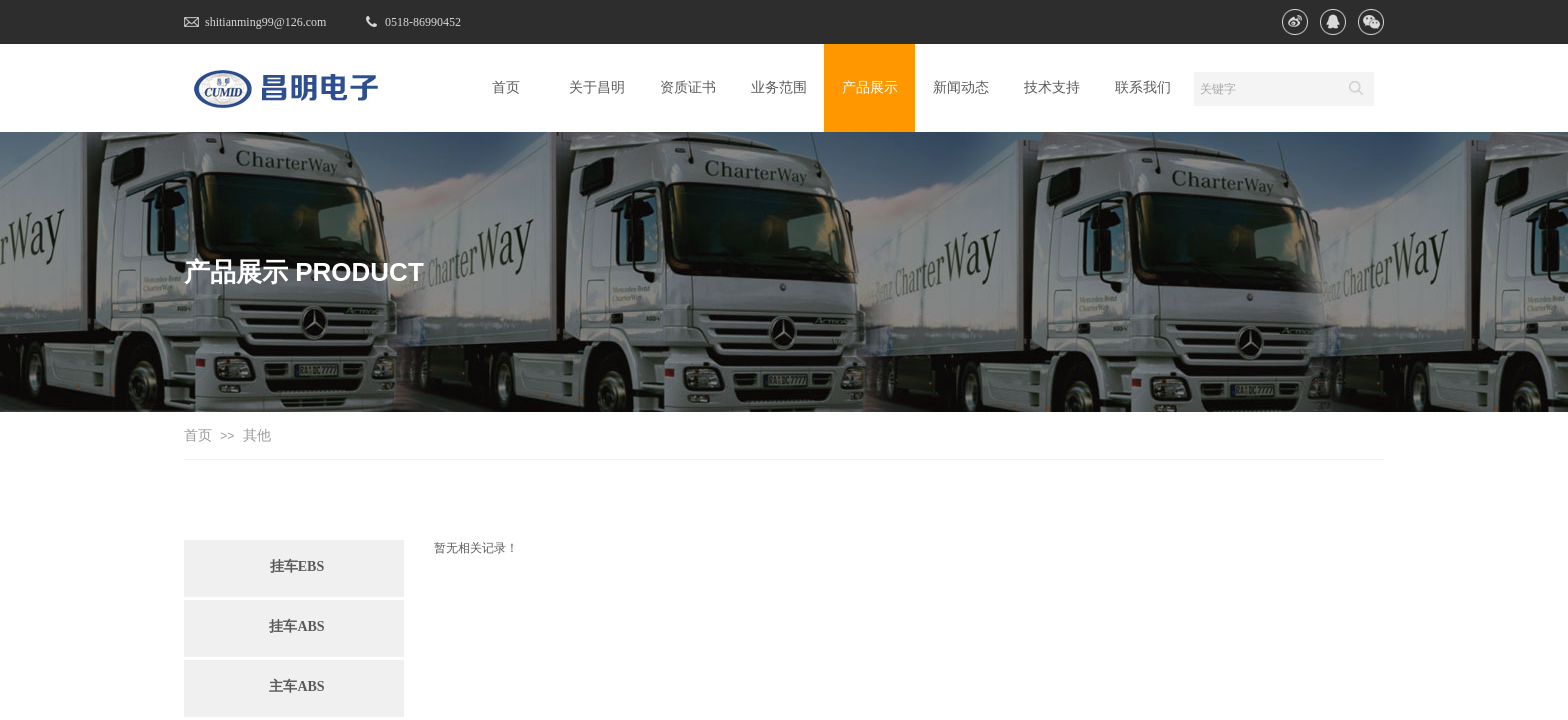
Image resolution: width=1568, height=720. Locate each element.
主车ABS (296, 686)
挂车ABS (296, 626)
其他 (257, 435)
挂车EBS (297, 566)
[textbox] (1265, 89)
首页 (198, 435)
